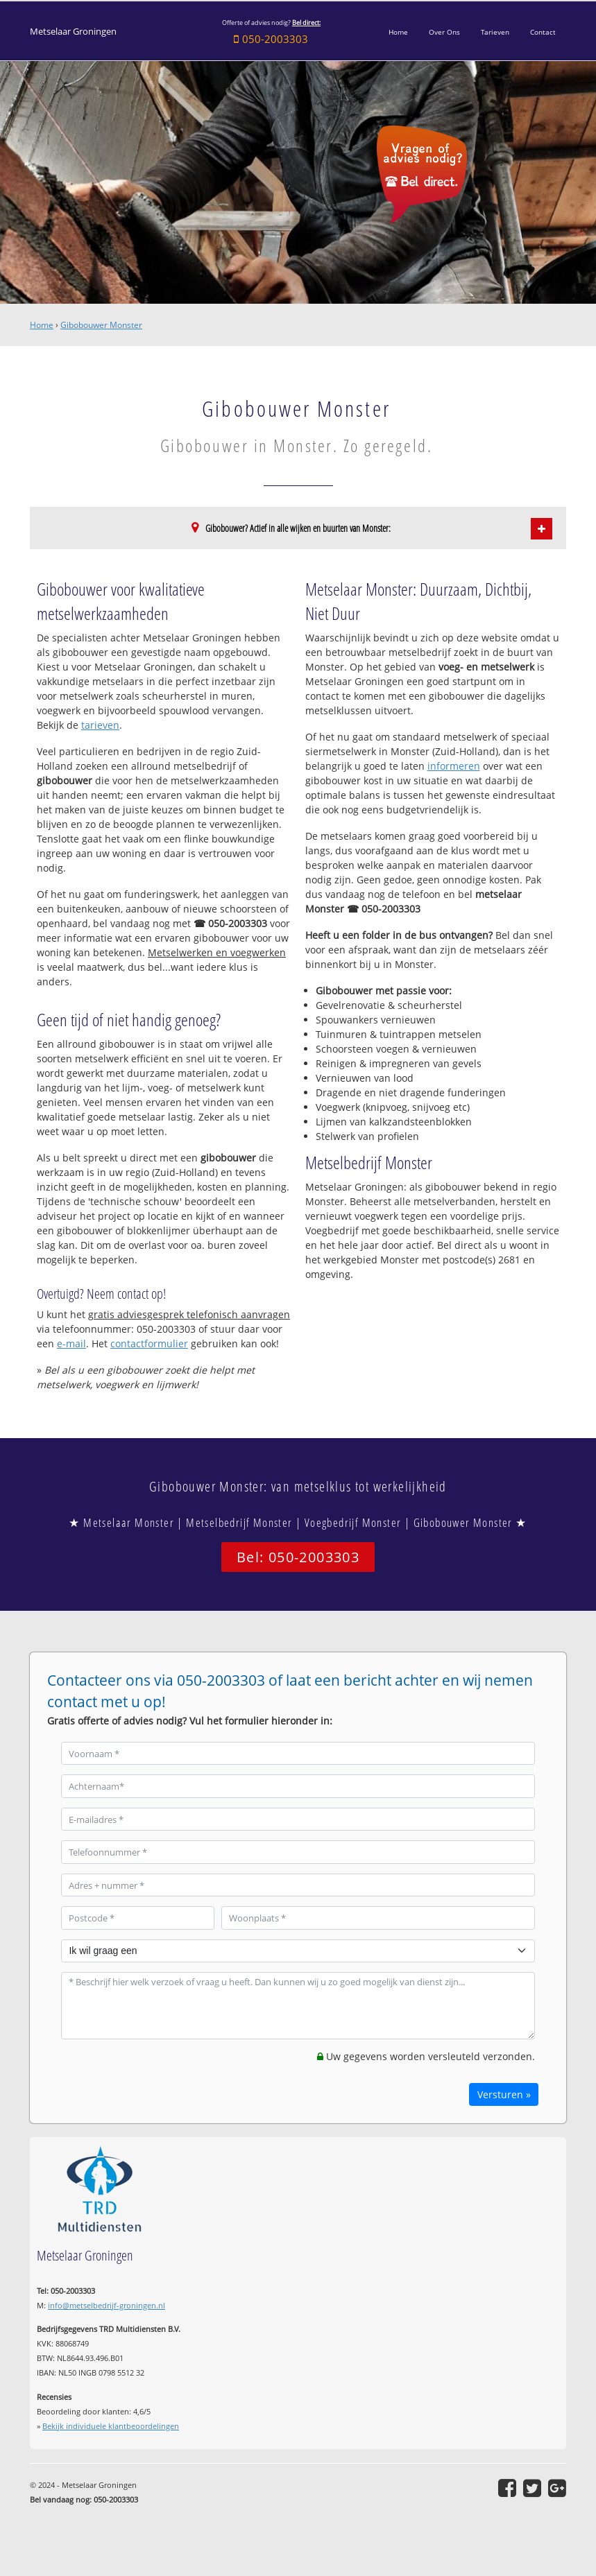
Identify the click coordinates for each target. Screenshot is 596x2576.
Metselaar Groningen (73, 31)
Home (41, 325)
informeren (453, 765)
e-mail (71, 1343)
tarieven (100, 725)
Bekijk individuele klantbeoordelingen (110, 2426)
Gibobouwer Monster (101, 325)
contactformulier (149, 1343)
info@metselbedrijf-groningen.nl (106, 2305)
